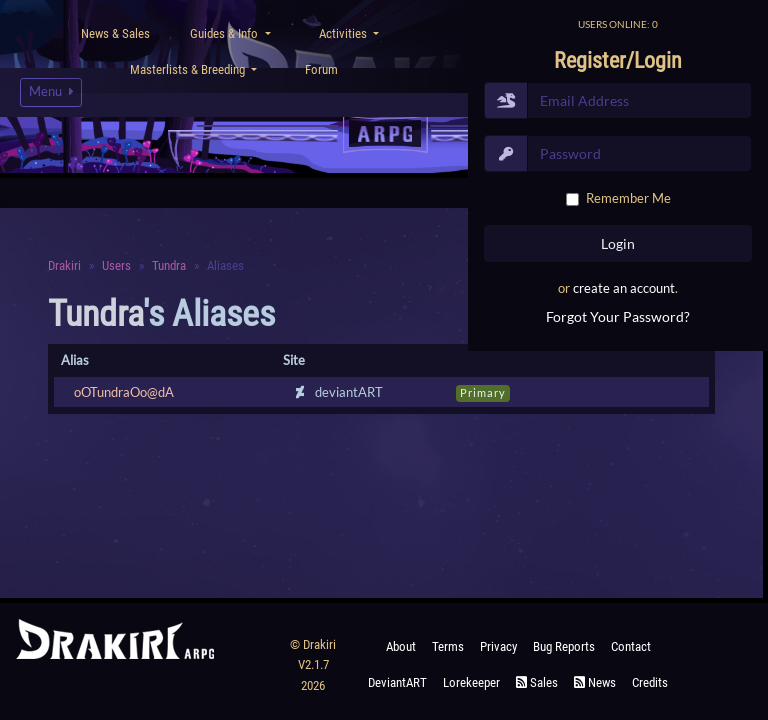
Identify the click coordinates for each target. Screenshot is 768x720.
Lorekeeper (471, 682)
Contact (631, 646)
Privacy (498, 646)
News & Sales (115, 33)
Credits (650, 682)
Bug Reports (564, 646)
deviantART (397, 682)
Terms (448, 646)
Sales (537, 682)
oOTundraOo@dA (124, 392)
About (401, 646)
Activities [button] (344, 33)
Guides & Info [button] (225, 33)
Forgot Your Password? (618, 316)
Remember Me (628, 198)
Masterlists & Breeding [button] (189, 69)
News (595, 682)
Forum (321, 69)
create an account (624, 288)
